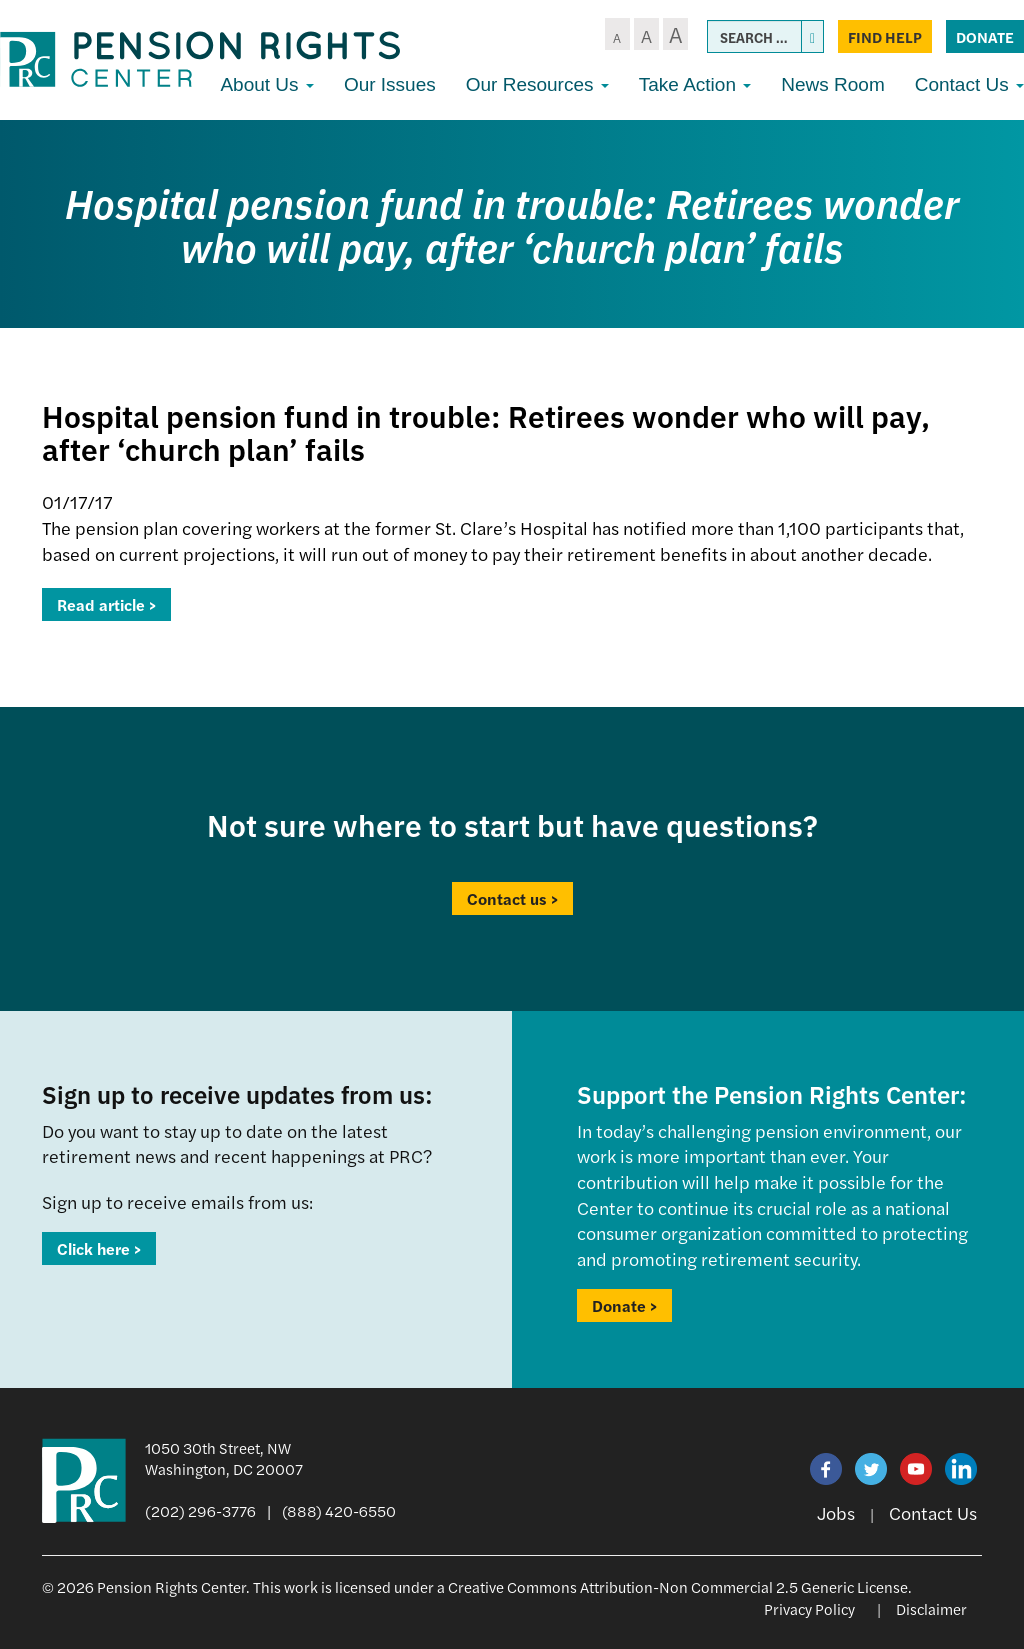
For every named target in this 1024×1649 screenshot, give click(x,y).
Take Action (695, 84)
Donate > (624, 1305)
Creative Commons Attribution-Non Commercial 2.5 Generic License (678, 1586)
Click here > (99, 1248)
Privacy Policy (809, 1608)
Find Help (885, 36)
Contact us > (512, 898)
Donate (985, 36)
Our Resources (537, 84)
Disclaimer (931, 1608)
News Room (832, 84)
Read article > (106, 604)
